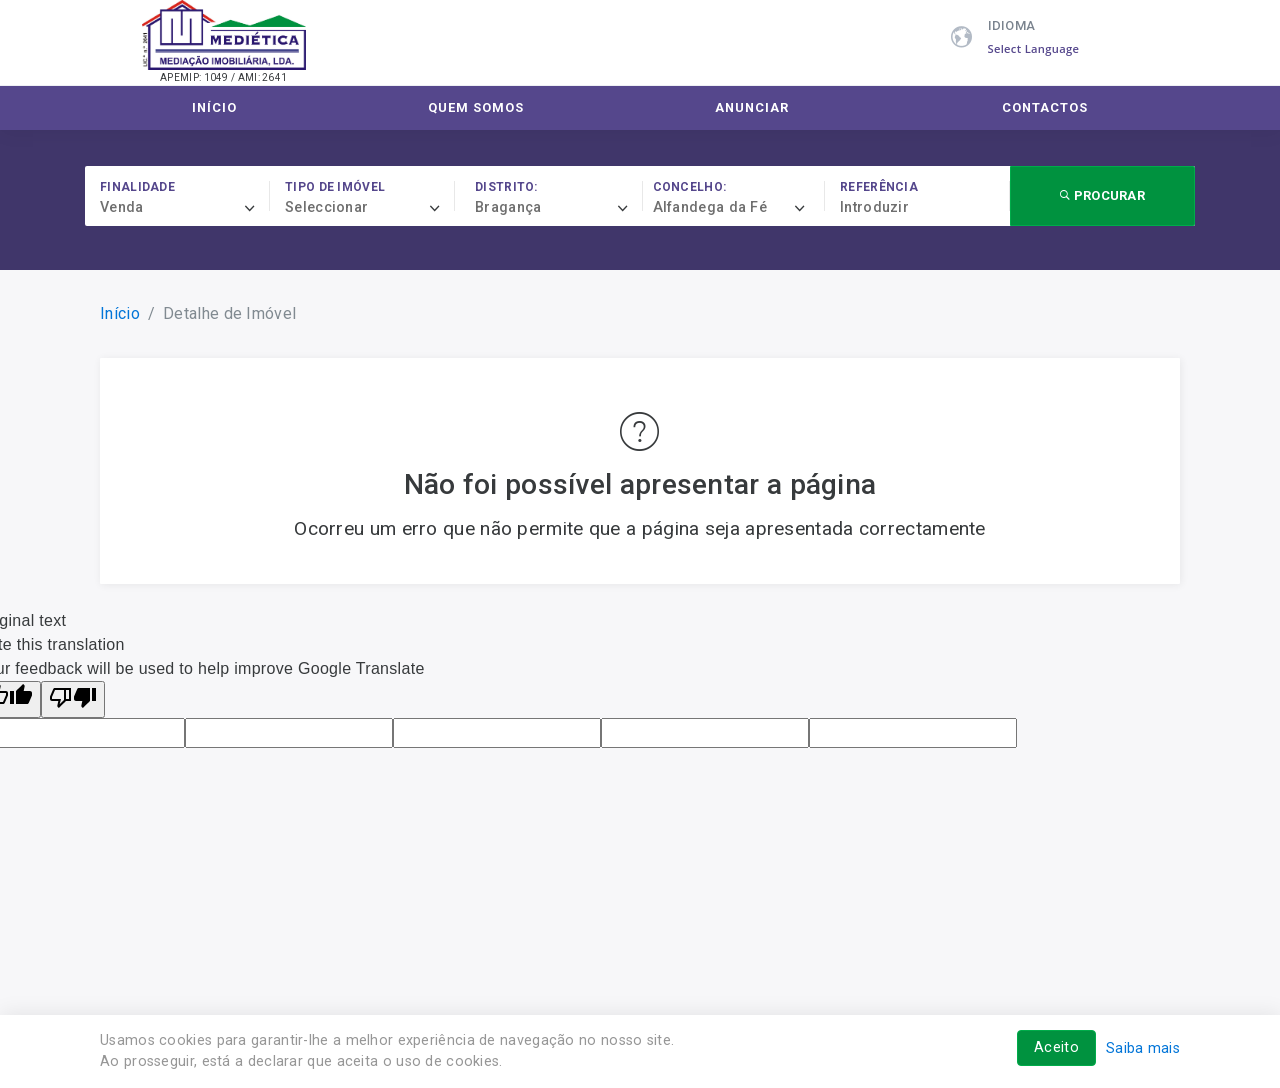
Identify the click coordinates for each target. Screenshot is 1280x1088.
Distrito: (506, 187)
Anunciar (752, 107)
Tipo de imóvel (335, 187)
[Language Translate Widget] (1044, 49)
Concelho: (690, 187)
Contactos (1045, 107)
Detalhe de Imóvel (229, 313)
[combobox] (185, 208)
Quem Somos (476, 107)
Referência (879, 187)
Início (214, 107)
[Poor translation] (73, 699)
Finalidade (137, 187)
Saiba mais (1143, 1048)
